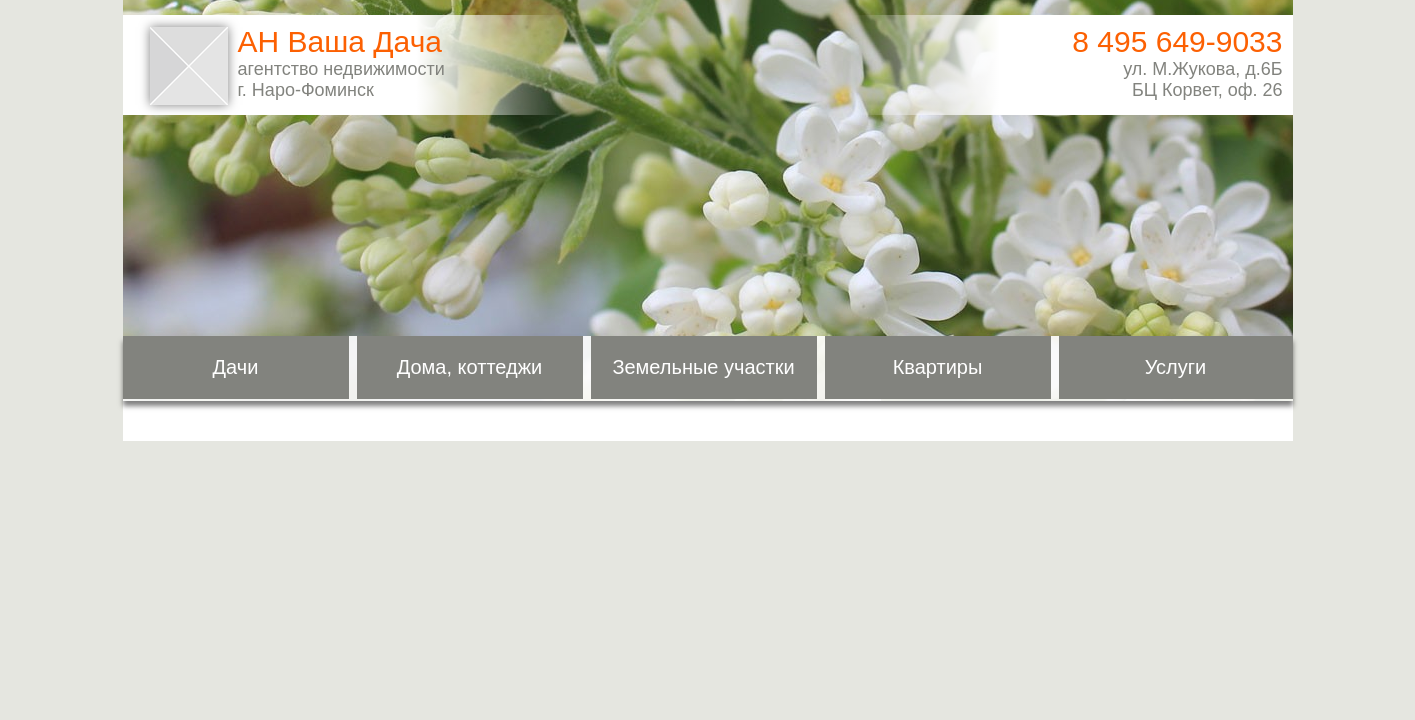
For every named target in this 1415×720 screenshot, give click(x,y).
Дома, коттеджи (470, 367)
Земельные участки (703, 367)
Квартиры (938, 367)
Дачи (236, 367)
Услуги (1176, 367)
